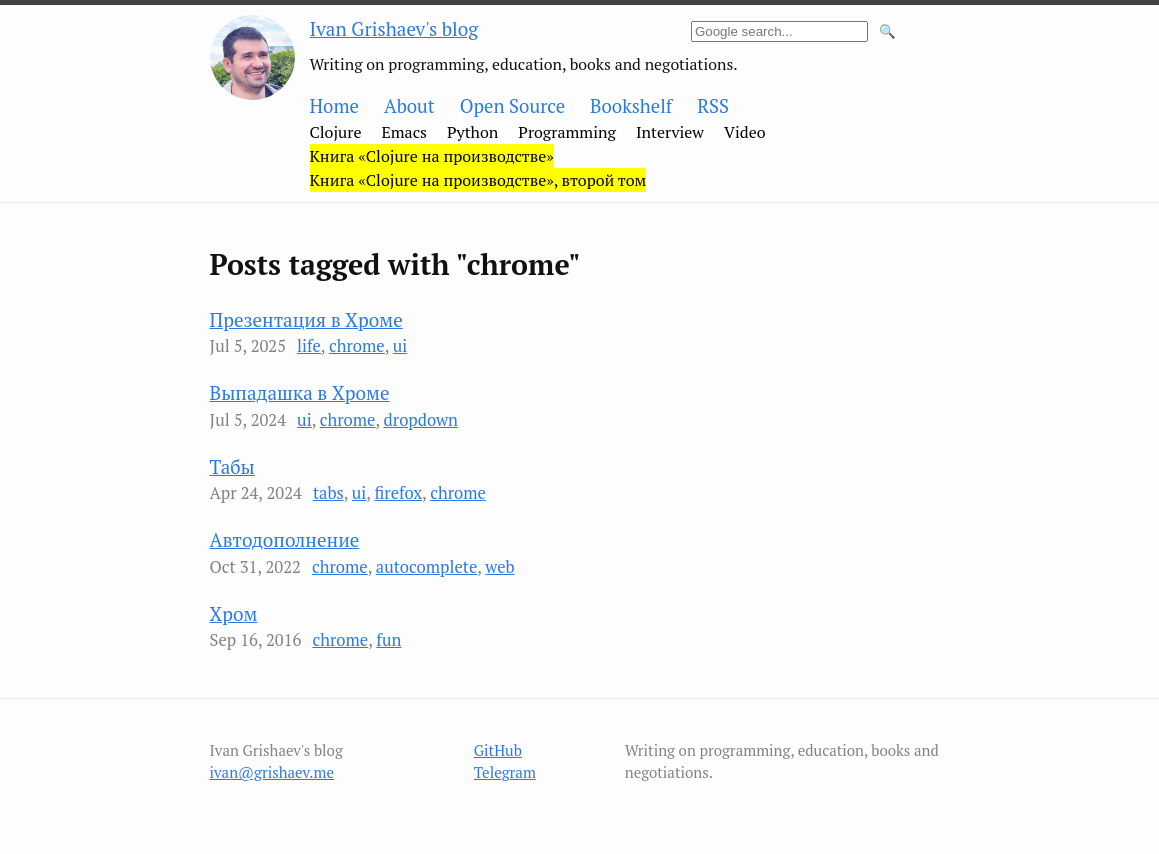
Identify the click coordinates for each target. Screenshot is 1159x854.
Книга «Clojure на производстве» (432, 156)
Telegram (505, 772)
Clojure (336, 132)
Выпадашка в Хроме (300, 392)
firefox (398, 493)
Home (334, 106)
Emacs (404, 132)
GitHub (498, 750)
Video (745, 132)
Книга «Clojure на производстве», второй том (478, 180)
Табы (232, 466)
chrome (357, 346)
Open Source (512, 106)
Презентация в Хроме (306, 319)
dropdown (421, 420)
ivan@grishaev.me (272, 772)
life (309, 346)
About (409, 106)
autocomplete (427, 567)
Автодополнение (285, 539)
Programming (567, 132)
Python (472, 132)
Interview (670, 132)
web (499, 567)
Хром (234, 613)
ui (400, 346)
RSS (713, 106)
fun (388, 640)
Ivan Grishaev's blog (394, 28)
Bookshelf (631, 106)
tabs (328, 493)
